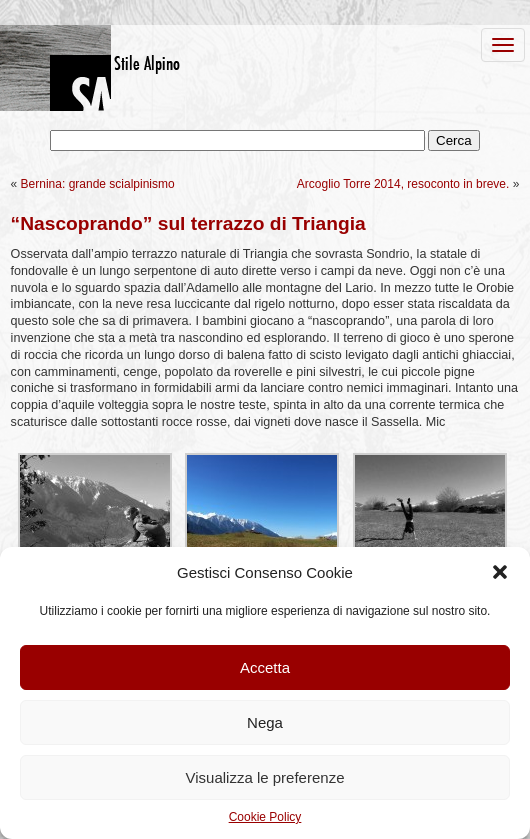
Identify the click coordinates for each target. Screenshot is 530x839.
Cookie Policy (265, 817)
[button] (500, 572)
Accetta (265, 667)
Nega (265, 722)
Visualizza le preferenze (265, 777)
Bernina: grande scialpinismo (98, 184)
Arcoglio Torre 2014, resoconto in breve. (403, 184)
